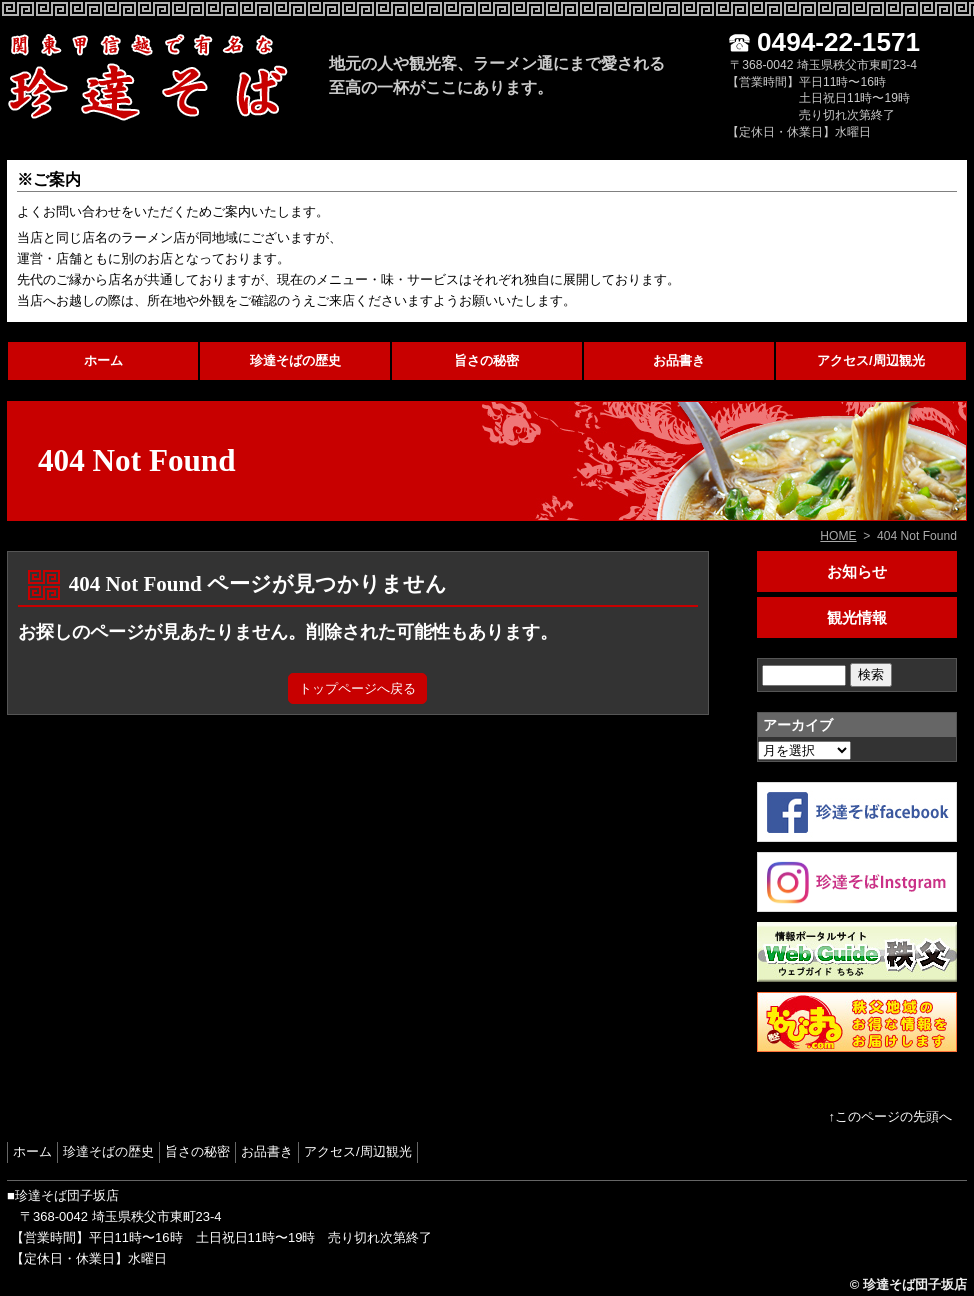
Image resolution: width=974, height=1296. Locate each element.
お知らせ (857, 571)
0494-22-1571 (838, 42)
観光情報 (857, 617)
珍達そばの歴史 (295, 360)
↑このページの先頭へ (891, 1116)
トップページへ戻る (357, 688)
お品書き (679, 360)
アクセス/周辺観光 (871, 360)
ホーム (103, 360)
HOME (838, 536)
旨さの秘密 (486, 360)
